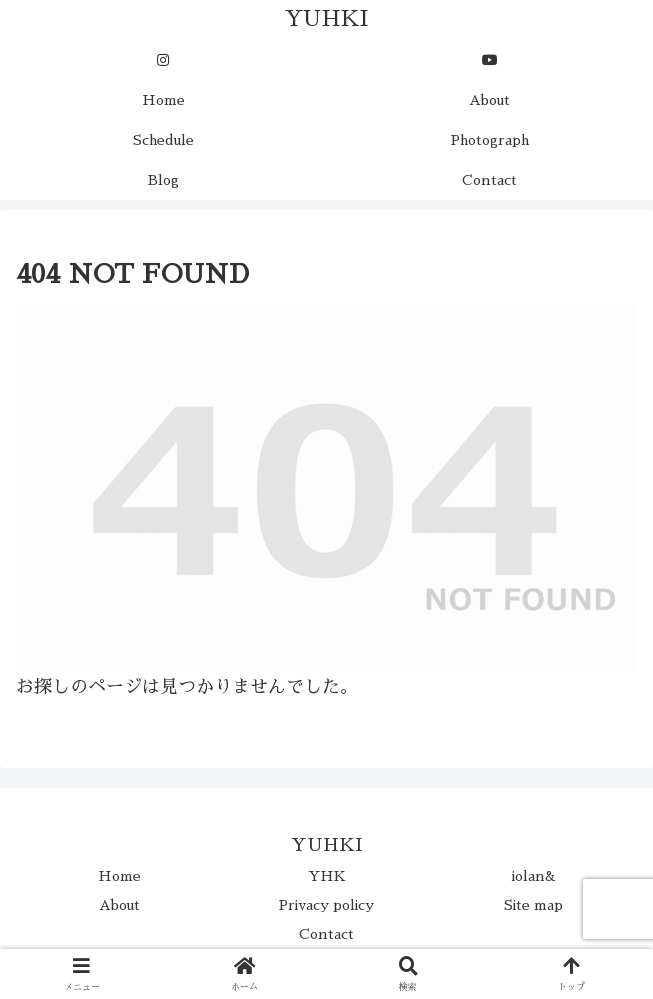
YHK (327, 876)
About (119, 905)
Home (119, 876)
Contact (326, 934)
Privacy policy (326, 905)
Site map (533, 905)
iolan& (534, 876)
